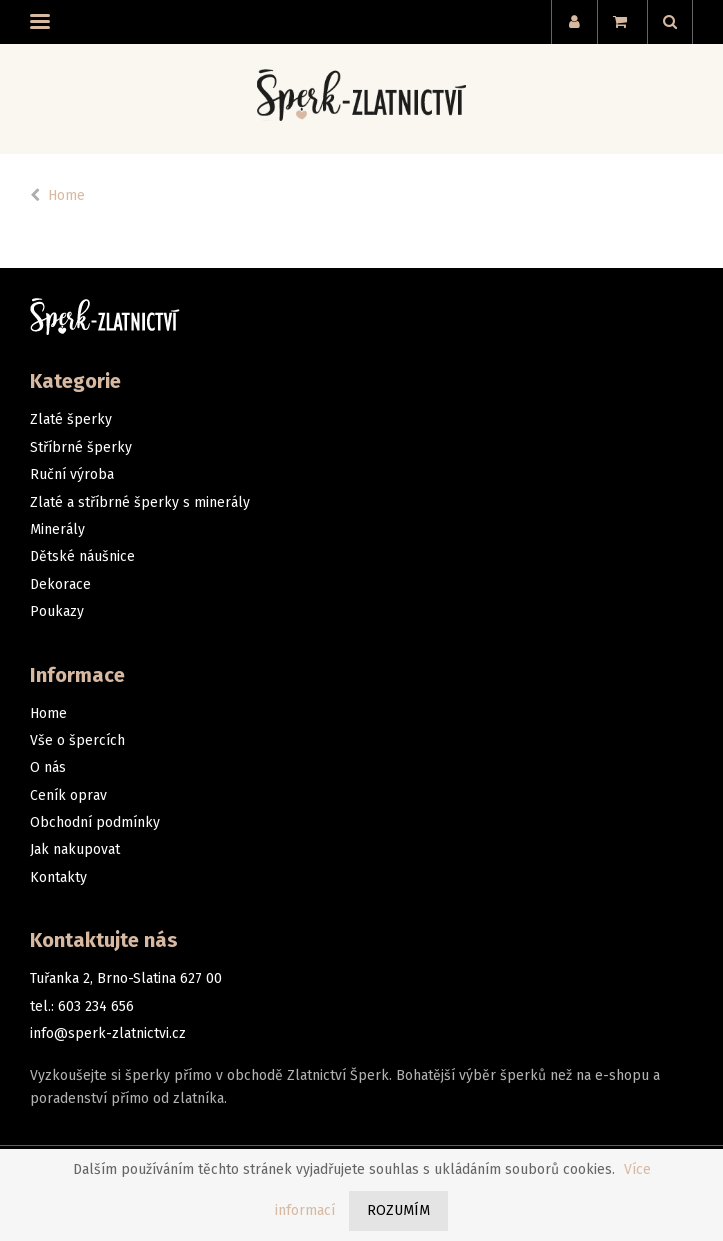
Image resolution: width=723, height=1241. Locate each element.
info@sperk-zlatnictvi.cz (108, 1033)
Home (66, 195)
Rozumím (398, 1210)
